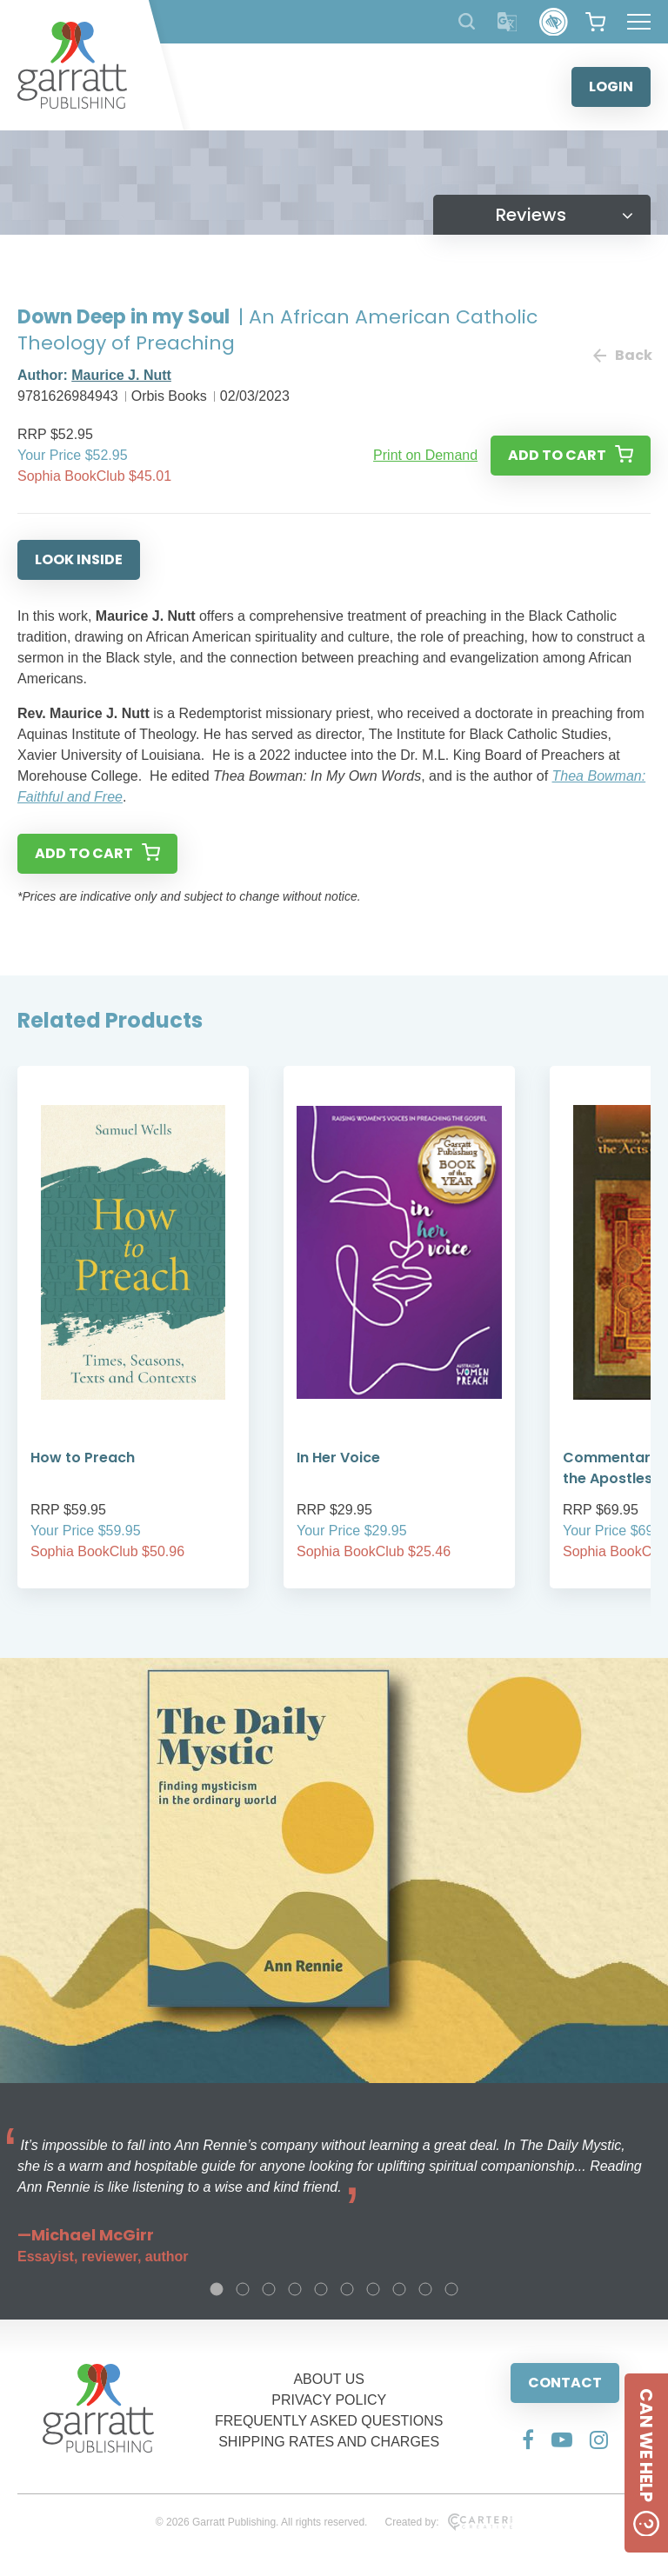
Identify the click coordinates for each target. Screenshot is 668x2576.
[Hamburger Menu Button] (639, 22)
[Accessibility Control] (553, 22)
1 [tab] (216, 2289)
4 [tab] (295, 2289)
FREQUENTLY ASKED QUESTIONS (329, 2420)
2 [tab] (242, 2289)
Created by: (448, 2522)
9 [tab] (425, 2289)
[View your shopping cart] (595, 21)
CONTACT (565, 2383)
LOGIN (611, 87)
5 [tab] (321, 2289)
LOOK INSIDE (79, 559)
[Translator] (507, 22)
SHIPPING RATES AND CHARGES (328, 2441)
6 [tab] (347, 2289)
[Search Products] (466, 21)
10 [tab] (451, 2289)
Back (622, 355)
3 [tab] (268, 2289)
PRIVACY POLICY (328, 2400)
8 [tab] (399, 2289)
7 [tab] (373, 2289)
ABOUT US (328, 2379)
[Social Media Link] (528, 2439)
